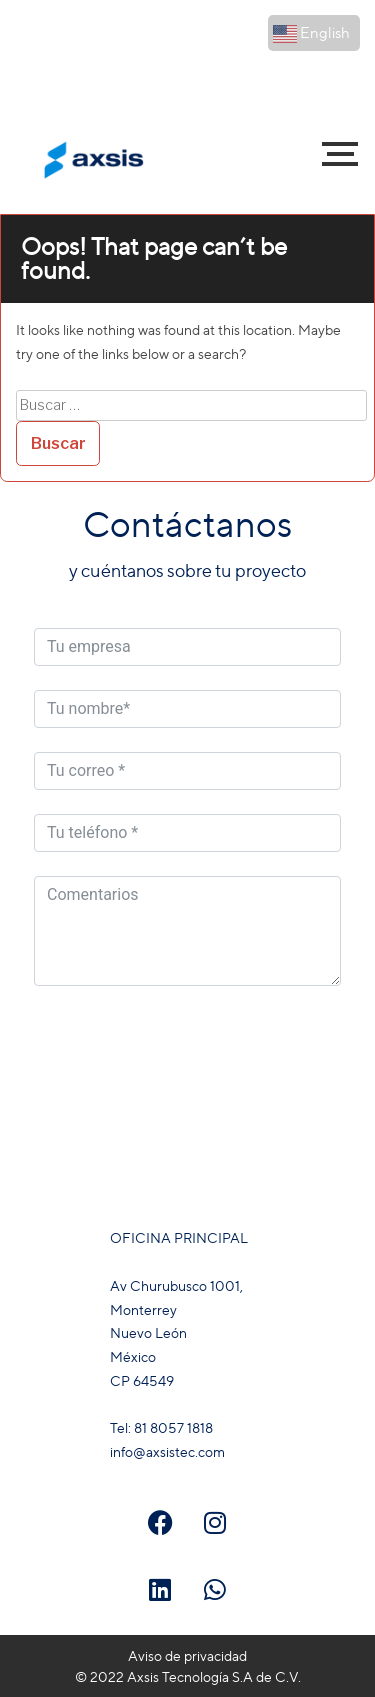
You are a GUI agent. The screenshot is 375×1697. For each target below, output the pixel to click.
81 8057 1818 (175, 71)
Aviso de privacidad (187, 1655)
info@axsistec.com (296, 105)
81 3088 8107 (313, 71)
